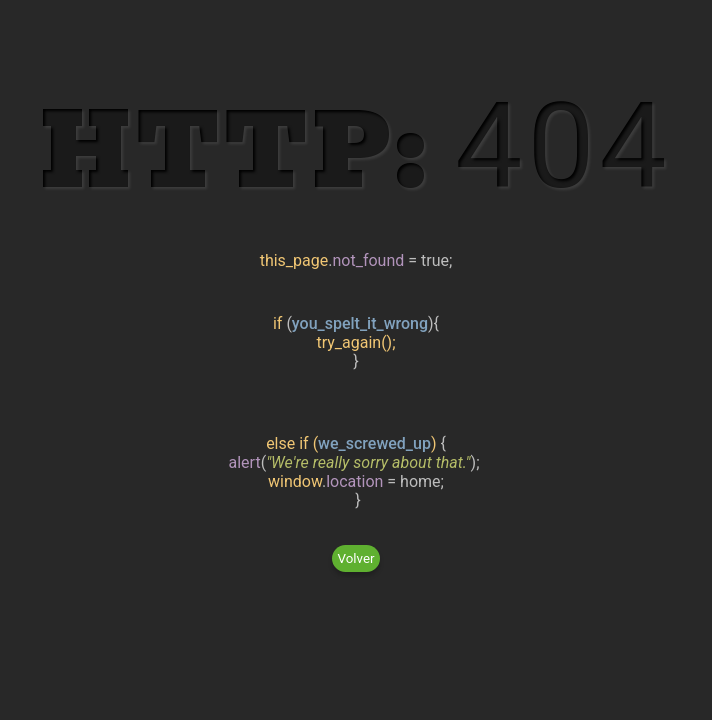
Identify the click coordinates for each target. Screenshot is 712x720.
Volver (356, 558)
